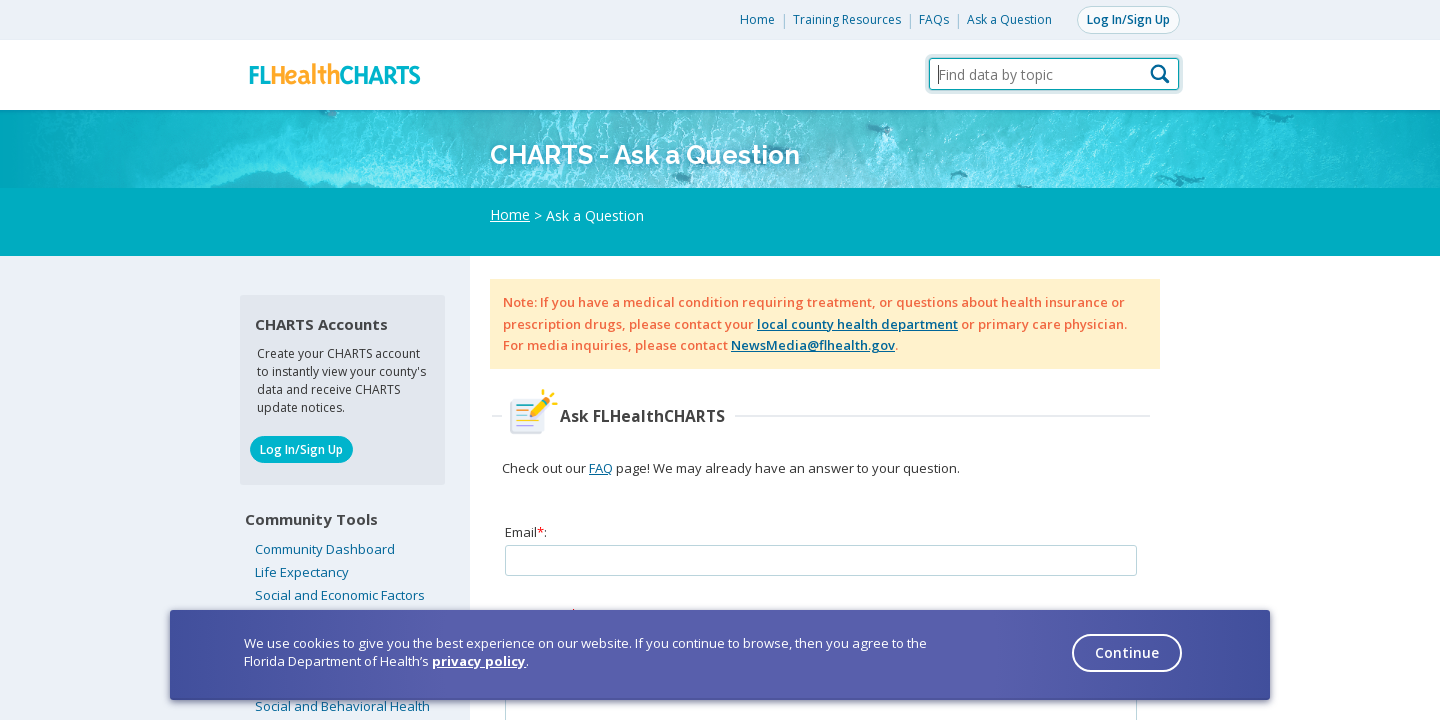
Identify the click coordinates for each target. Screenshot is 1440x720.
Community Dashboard (325, 549)
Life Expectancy (302, 572)
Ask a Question (1009, 19)
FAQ (601, 468)
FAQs (934, 19)
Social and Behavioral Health (342, 706)
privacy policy (479, 661)
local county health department (857, 324)
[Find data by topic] (1054, 74)
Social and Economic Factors (340, 595)
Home (757, 19)
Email (521, 532)
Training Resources (847, 19)
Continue (1127, 652)
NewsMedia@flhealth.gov (813, 345)
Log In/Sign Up (1128, 19)
